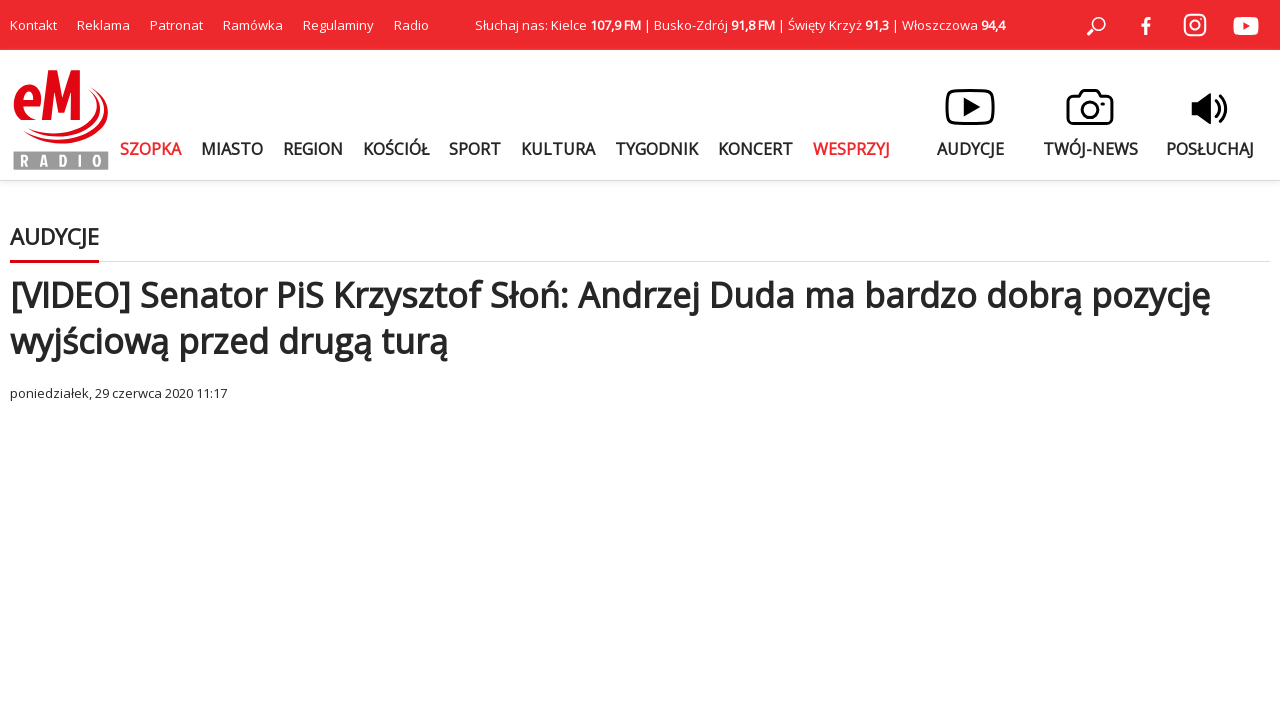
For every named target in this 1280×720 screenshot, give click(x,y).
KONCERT (755, 149)
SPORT (475, 149)
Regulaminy (338, 25)
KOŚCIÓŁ (396, 149)
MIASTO (232, 149)
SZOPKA (150, 149)
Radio (411, 25)
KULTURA (558, 149)
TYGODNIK (656, 149)
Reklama (103, 25)
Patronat (176, 25)
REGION (313, 149)
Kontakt (33, 25)
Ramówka (253, 25)
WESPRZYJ (851, 149)
